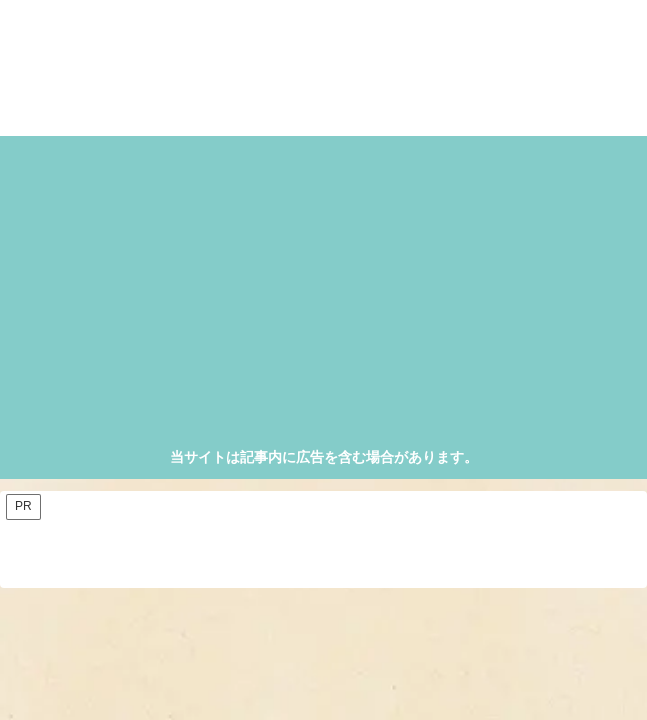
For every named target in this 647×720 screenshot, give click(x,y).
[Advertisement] (324, 295)
